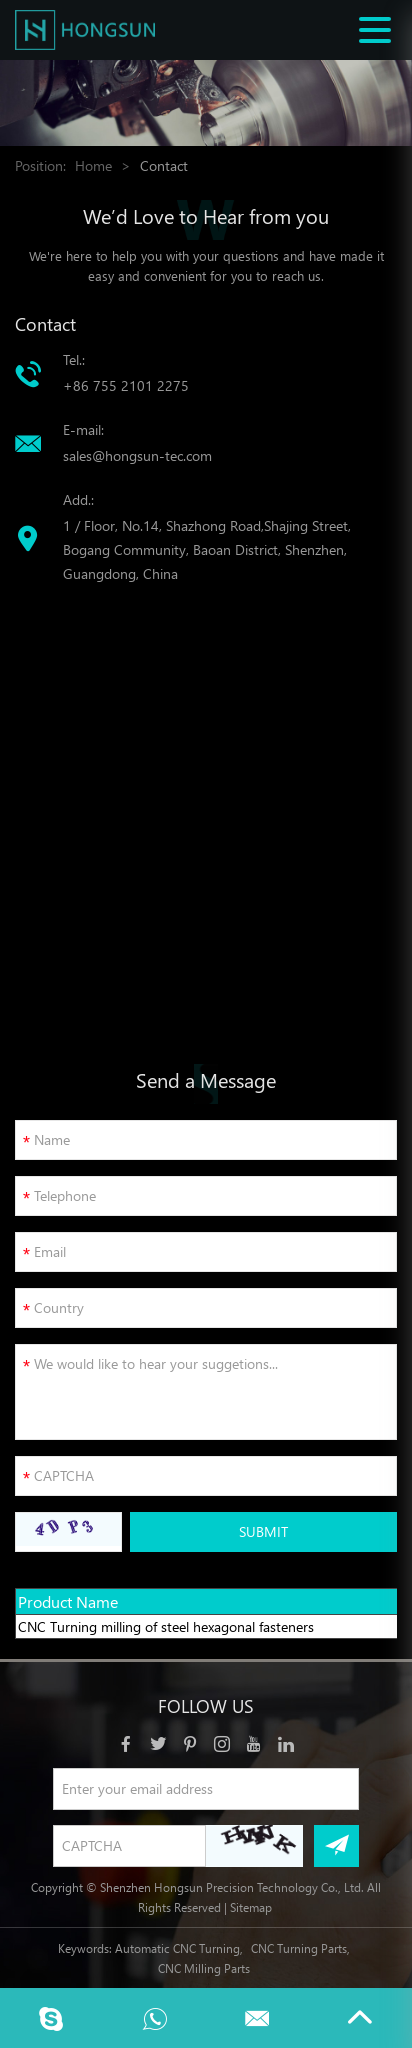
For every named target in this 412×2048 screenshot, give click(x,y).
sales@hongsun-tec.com (137, 455)
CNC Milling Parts (204, 1968)
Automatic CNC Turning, (179, 1948)
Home (93, 165)
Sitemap (251, 1907)
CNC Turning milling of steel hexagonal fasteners (166, 1626)
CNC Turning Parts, (300, 1948)
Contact (164, 165)
